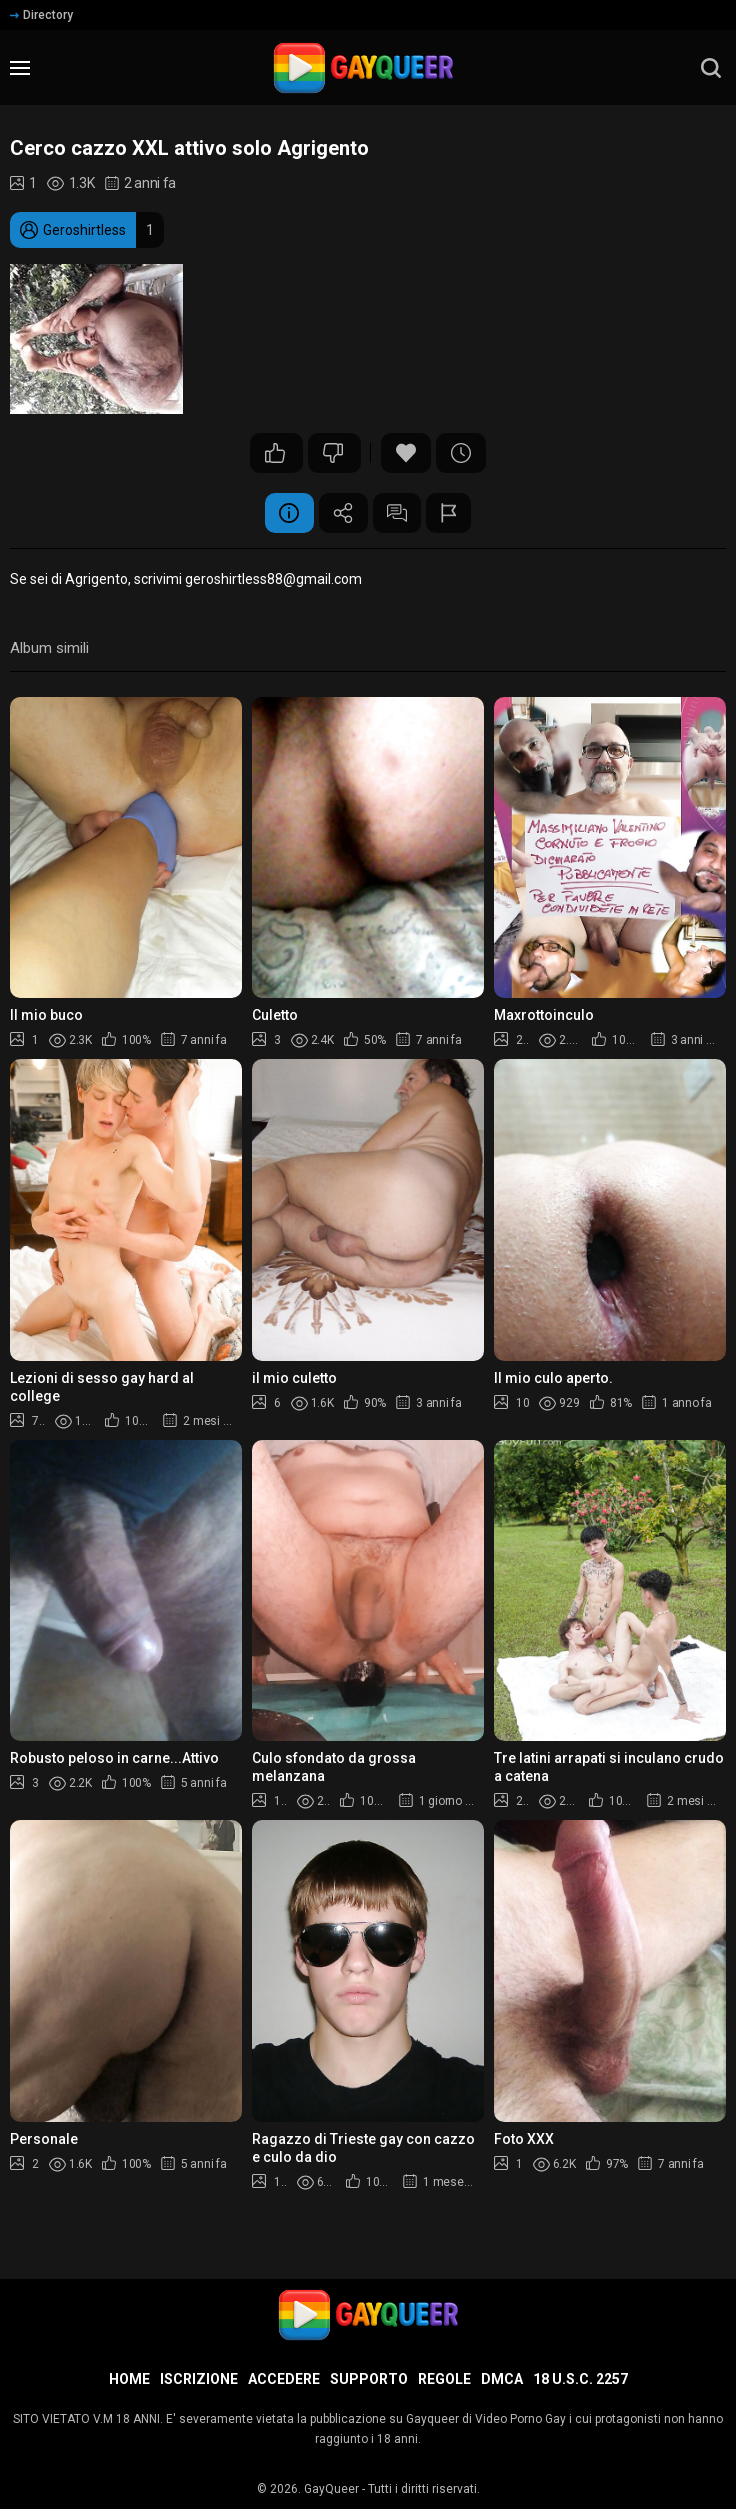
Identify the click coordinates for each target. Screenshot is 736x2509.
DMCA (502, 2379)
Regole (444, 2379)
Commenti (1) (398, 513)
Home (129, 2379)
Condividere (343, 513)
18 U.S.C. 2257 (580, 2379)
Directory (41, 15)
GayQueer (331, 2489)
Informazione (288, 513)
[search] (711, 68)
